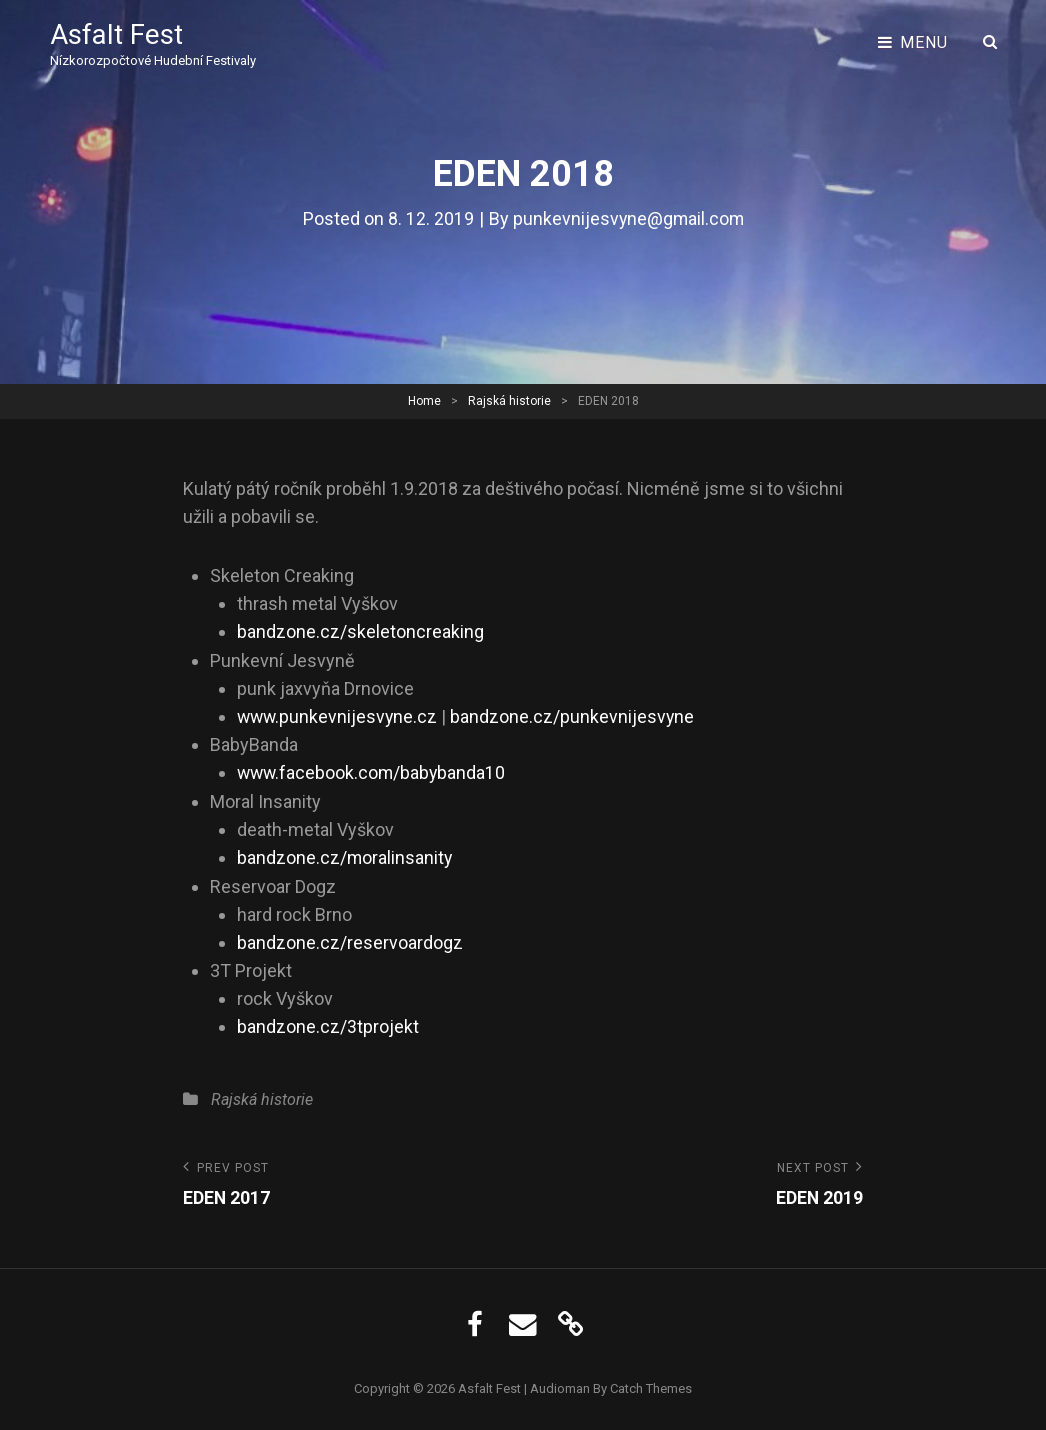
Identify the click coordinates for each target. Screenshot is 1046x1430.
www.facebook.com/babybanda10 (373, 771)
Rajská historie (509, 400)
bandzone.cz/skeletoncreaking (360, 631)
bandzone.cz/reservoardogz (350, 939)
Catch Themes (651, 1384)
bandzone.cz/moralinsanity (345, 855)
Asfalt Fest (117, 34)
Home (424, 400)
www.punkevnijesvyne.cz (339, 715)
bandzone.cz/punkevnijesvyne (576, 715)
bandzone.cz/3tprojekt (328, 1023)
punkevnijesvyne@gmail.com (628, 218)
